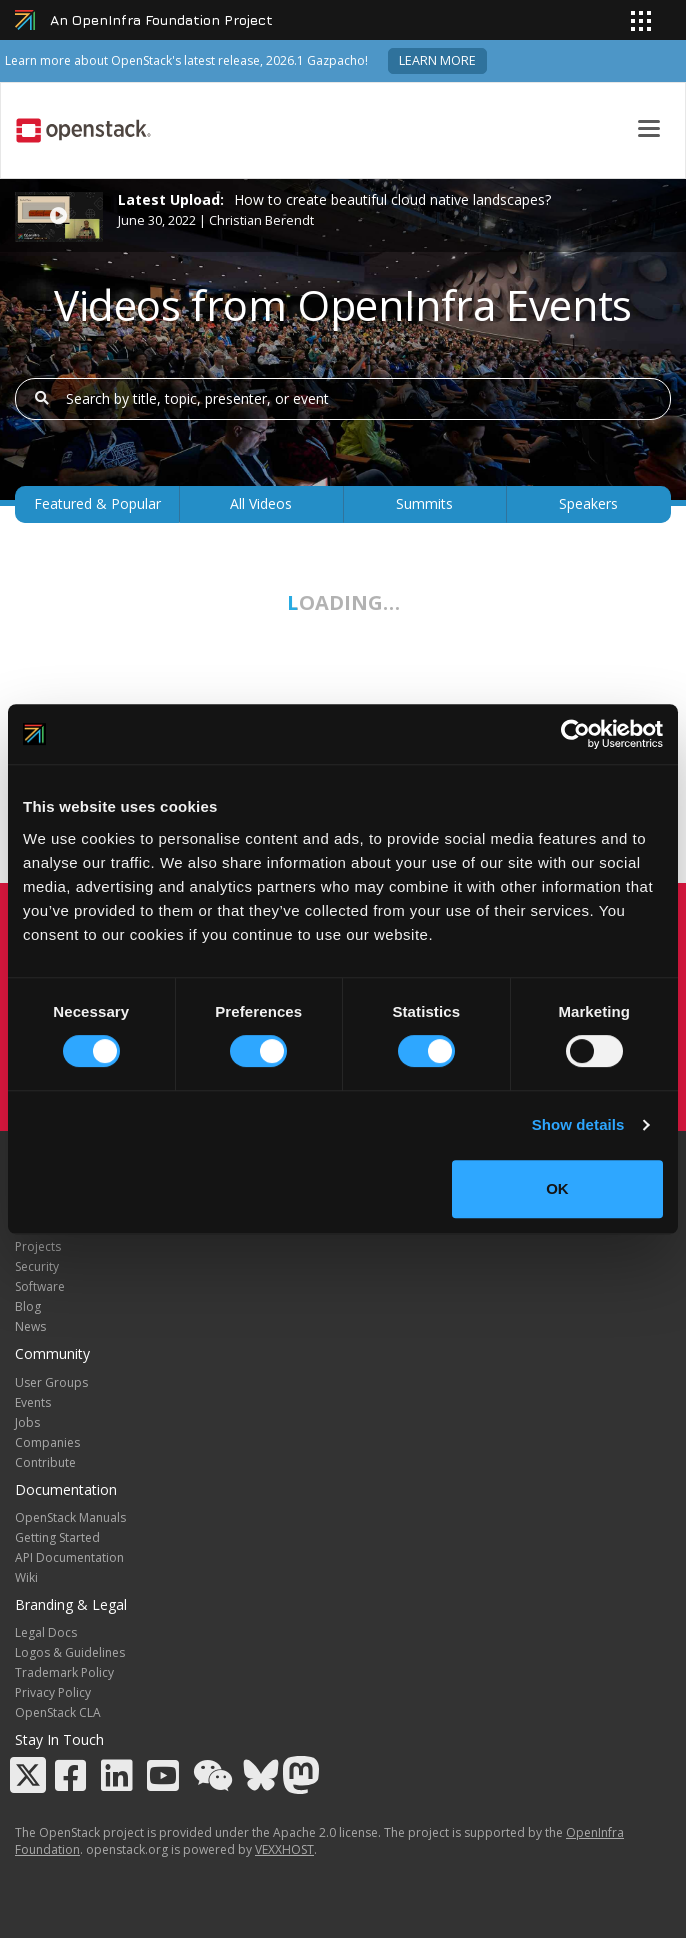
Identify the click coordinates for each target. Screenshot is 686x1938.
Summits (424, 503)
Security (37, 1266)
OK (557, 1188)
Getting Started (57, 1537)
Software (40, 1286)
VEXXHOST (284, 1849)
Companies (47, 1442)
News (30, 1326)
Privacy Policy (53, 1692)
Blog (28, 1306)
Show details (578, 1124)
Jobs (27, 1422)
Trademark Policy (64, 1672)
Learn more (437, 60)
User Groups (51, 1382)
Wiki (26, 1577)
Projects (38, 1246)
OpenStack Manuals (70, 1517)
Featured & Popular (97, 503)
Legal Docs (46, 1632)
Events (33, 1402)
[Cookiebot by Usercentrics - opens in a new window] (575, 734)
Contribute (45, 1462)
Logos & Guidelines (70, 1652)
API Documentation (69, 1557)
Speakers (588, 503)
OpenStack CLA (58, 1712)
